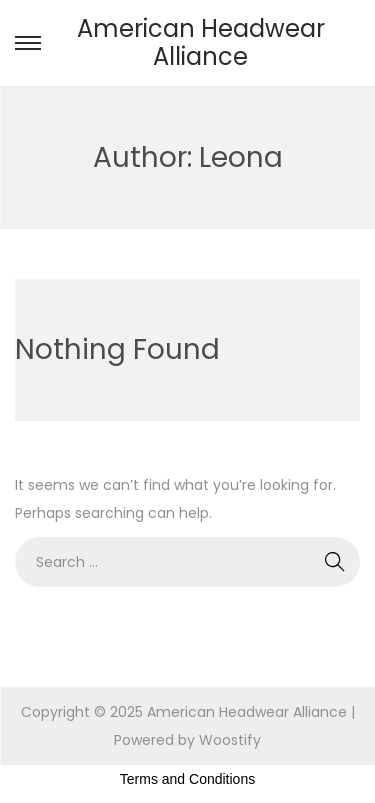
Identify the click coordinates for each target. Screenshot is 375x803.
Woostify (230, 740)
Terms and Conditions (187, 779)
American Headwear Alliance (201, 42)
